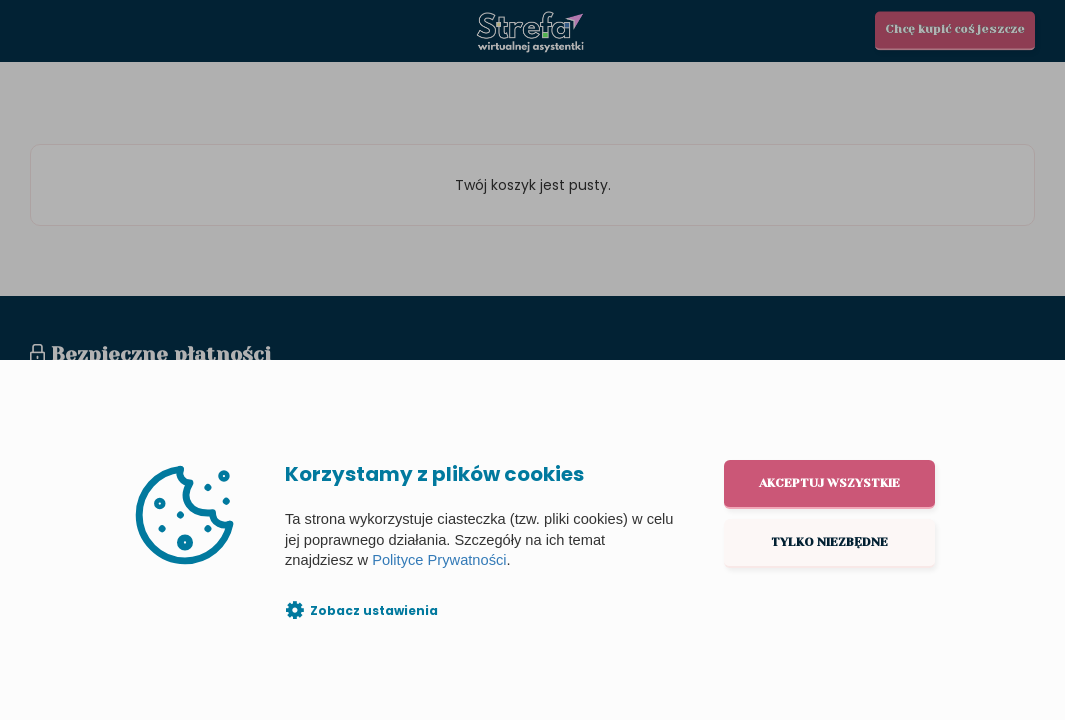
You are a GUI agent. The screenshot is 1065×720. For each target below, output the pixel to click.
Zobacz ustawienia (374, 610)
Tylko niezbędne (829, 542)
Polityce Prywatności (439, 560)
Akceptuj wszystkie (829, 483)
